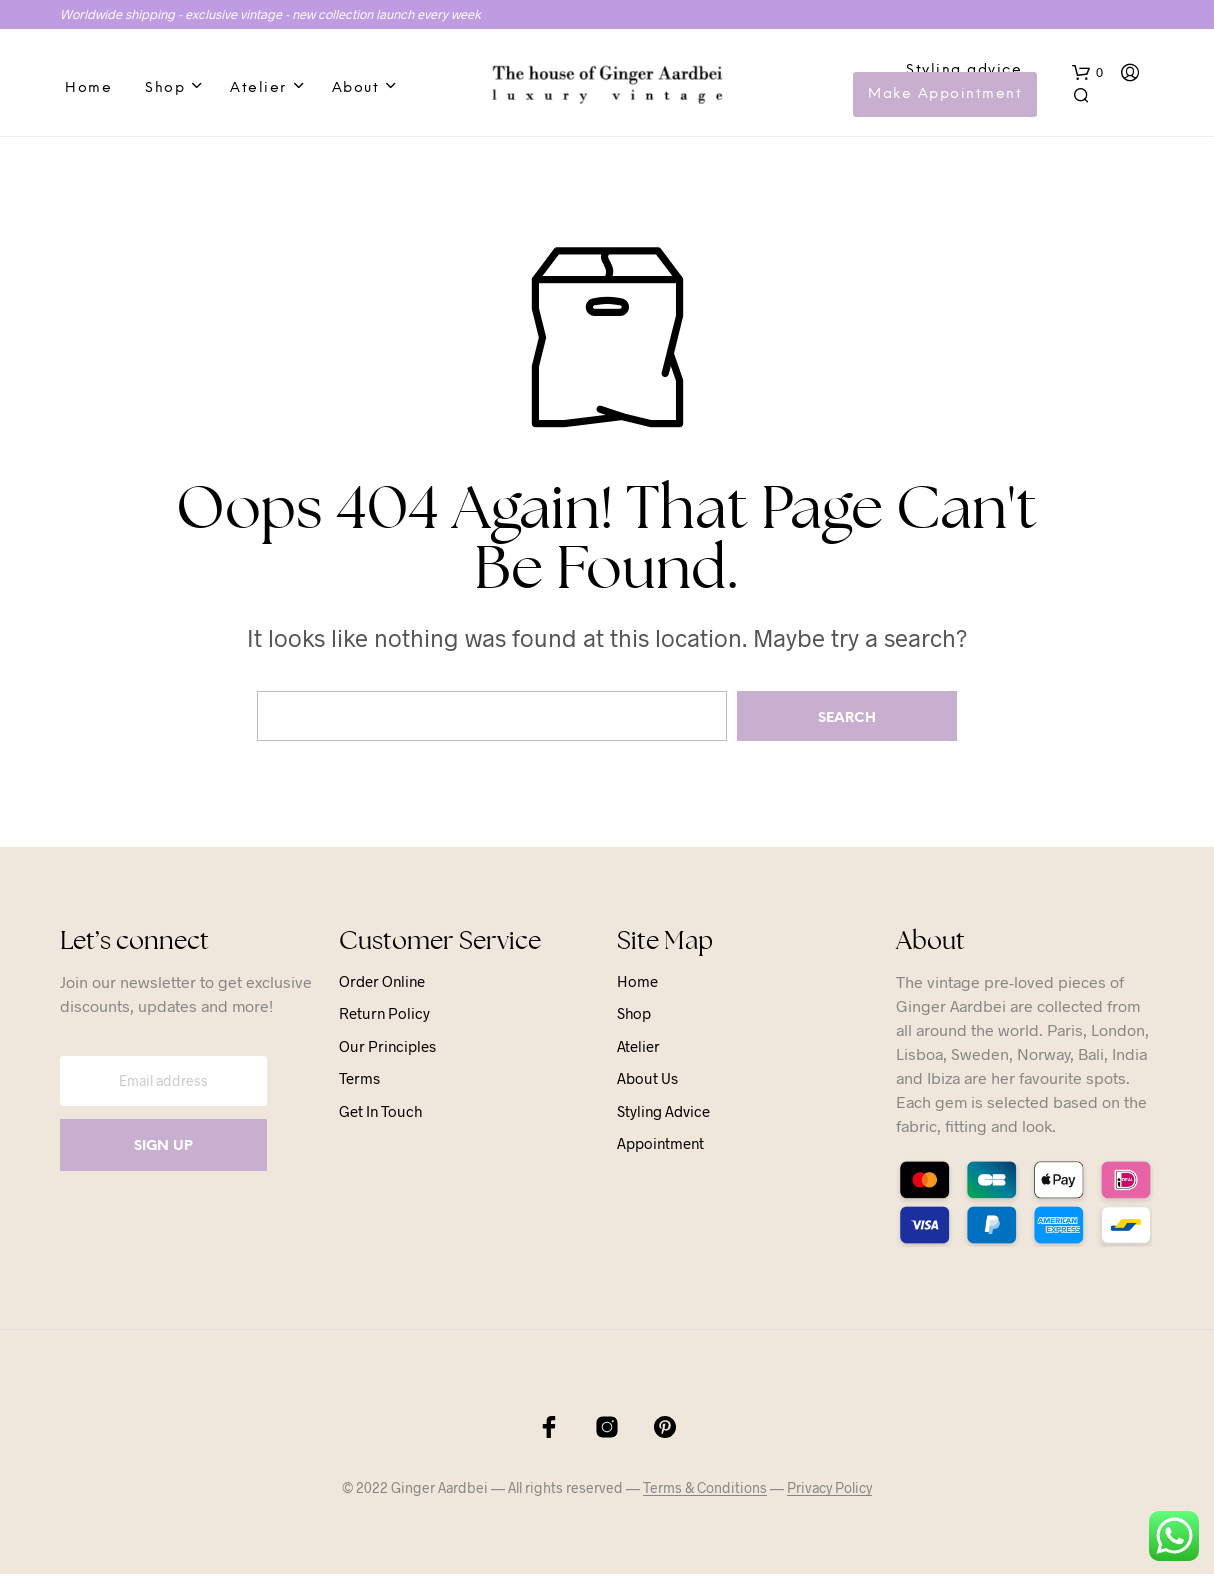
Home (88, 89)
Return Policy (384, 1016)
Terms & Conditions (705, 1490)
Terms (359, 1081)
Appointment (660, 1146)
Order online (382, 983)
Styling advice (965, 71)
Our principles (387, 1048)
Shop (165, 89)
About (356, 89)
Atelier (258, 89)
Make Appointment (946, 95)
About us (647, 1081)
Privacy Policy (829, 1490)
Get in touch (380, 1113)
